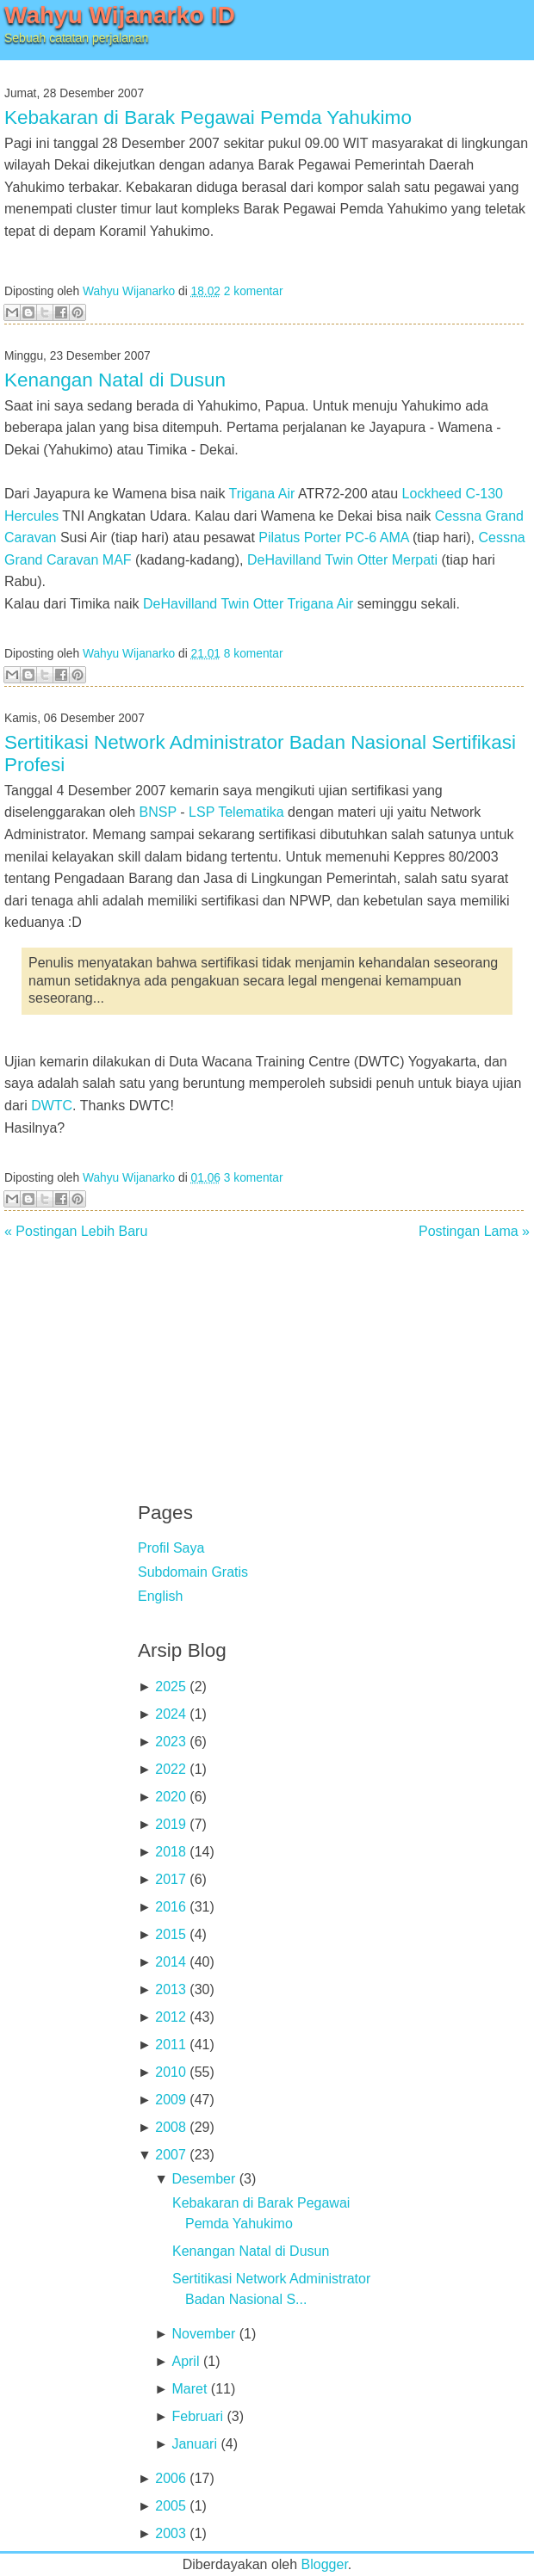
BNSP (158, 812)
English (160, 1596)
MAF (117, 560)
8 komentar (253, 653)
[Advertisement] (267, 1359)
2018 (170, 1851)
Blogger (324, 2564)
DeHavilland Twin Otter (317, 560)
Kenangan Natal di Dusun (115, 380)
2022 (170, 1769)
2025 (170, 1686)
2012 (170, 2017)
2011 (170, 2044)
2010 (170, 2072)
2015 (170, 1934)
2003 (170, 2533)
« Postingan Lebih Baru (75, 1231)
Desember (203, 2178)
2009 (170, 2099)
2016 (170, 1907)
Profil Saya (171, 1548)
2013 (170, 1989)
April (185, 2361)
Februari (197, 2416)
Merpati (415, 560)
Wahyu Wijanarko (129, 291)
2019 (170, 1824)
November (203, 2333)
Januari (193, 2444)
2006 (170, 2478)
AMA (394, 537)
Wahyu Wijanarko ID (119, 15)
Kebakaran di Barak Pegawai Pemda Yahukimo (208, 117)
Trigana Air (262, 493)
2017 (170, 1879)
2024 (170, 1714)
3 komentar (253, 1177)
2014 (170, 1962)
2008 (170, 2127)
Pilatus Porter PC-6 (317, 537)
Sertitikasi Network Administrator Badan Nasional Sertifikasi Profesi (260, 753)
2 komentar (253, 291)
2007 (170, 2154)
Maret (189, 2388)
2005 (170, 2506)
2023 (170, 1741)
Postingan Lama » (474, 1231)
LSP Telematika (236, 812)
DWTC (51, 1105)
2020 (170, 1796)
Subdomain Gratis (193, 1572)
